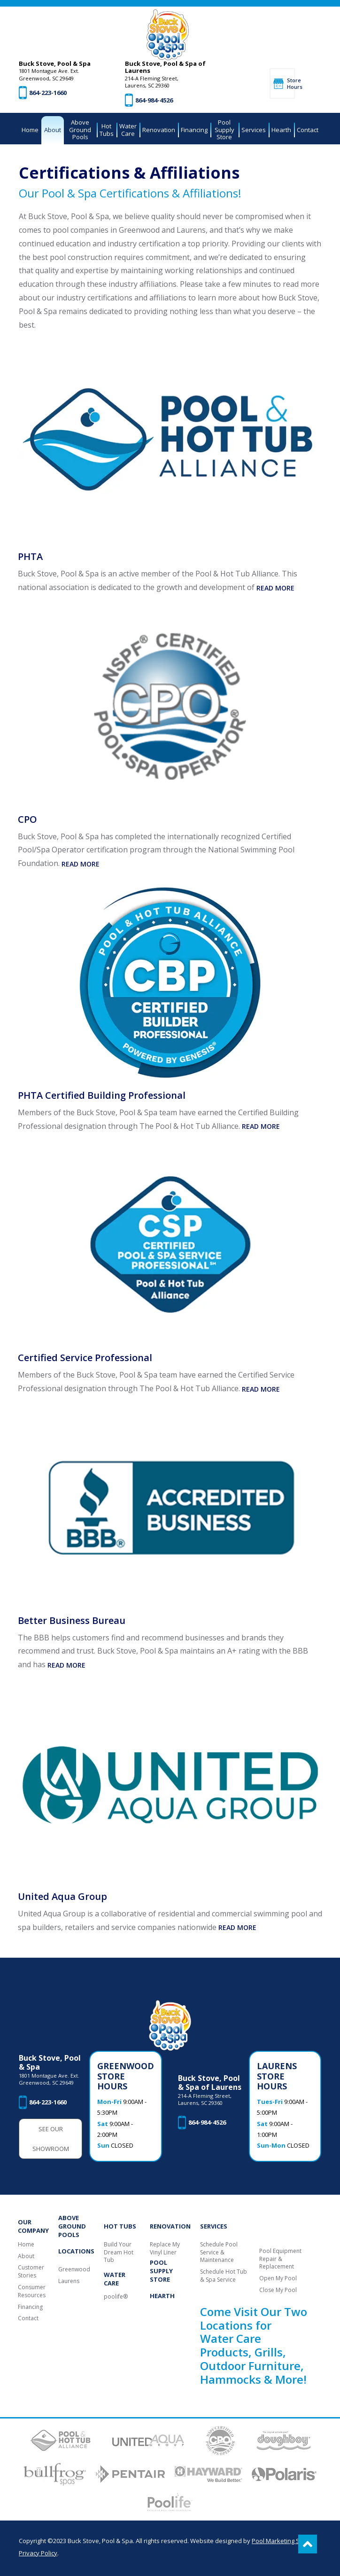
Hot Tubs (120, 2226)
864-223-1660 (48, 92)
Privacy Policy (38, 2553)
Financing (30, 2307)
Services (213, 2226)
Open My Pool (278, 2278)
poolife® (116, 2296)
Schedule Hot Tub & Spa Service (223, 2276)
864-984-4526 (154, 100)
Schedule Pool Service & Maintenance (219, 2252)
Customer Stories (31, 2271)
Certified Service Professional (85, 1357)
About (26, 2256)
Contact (28, 2318)
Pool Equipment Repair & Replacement (280, 2259)
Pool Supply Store (161, 2271)
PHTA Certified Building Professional (101, 1095)
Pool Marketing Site (279, 2541)
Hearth (162, 2296)
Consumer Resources (32, 2291)
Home (26, 2244)
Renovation (170, 2226)
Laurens (68, 2281)
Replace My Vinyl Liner (165, 2248)
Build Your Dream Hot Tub (118, 2252)
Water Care (114, 2278)
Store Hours (291, 83)
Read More (275, 588)
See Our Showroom (50, 2139)
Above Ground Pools (72, 2226)
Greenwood (74, 2269)
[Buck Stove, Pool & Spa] (168, 34)
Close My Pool (278, 2290)
